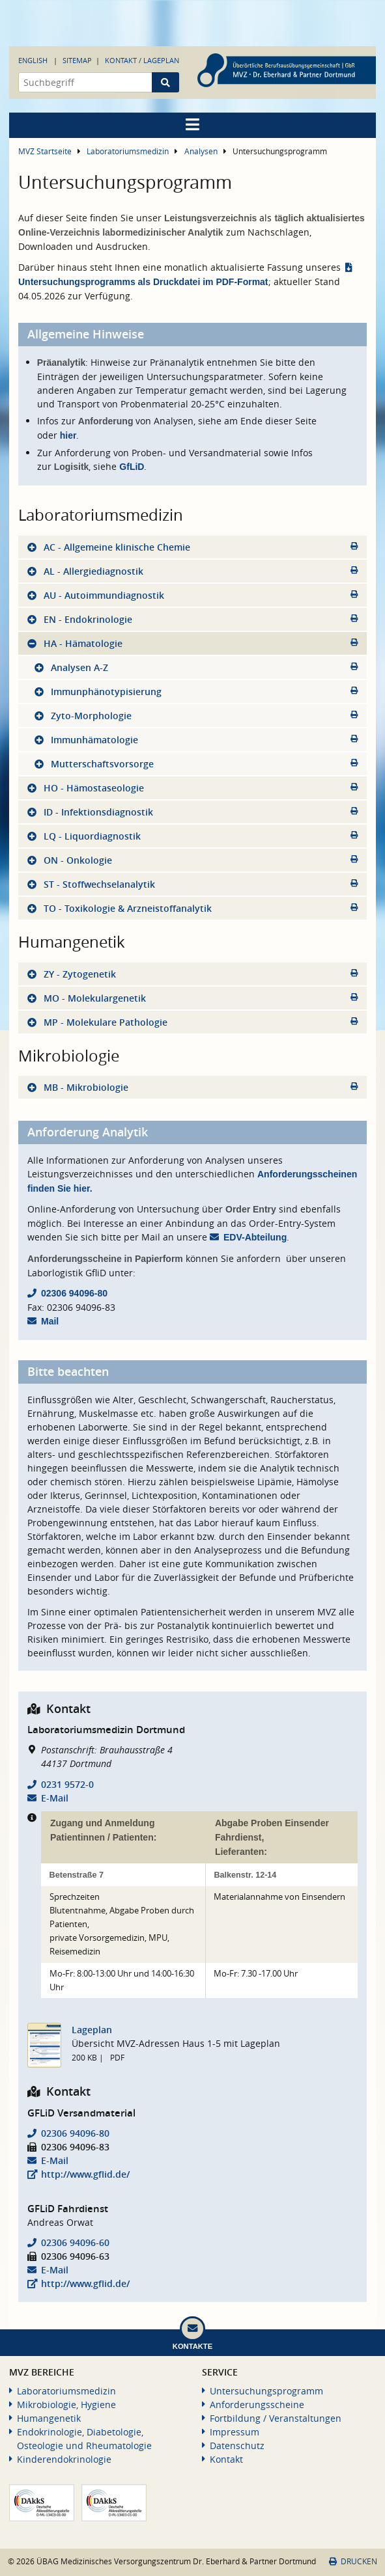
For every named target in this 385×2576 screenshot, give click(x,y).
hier (68, 435)
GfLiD (131, 466)
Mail (50, 1321)
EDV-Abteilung (255, 1237)
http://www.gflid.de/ (85, 2174)
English (33, 60)
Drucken (353, 2561)
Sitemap (77, 60)
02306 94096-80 (74, 1293)
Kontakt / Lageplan (142, 60)
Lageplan (92, 2029)
